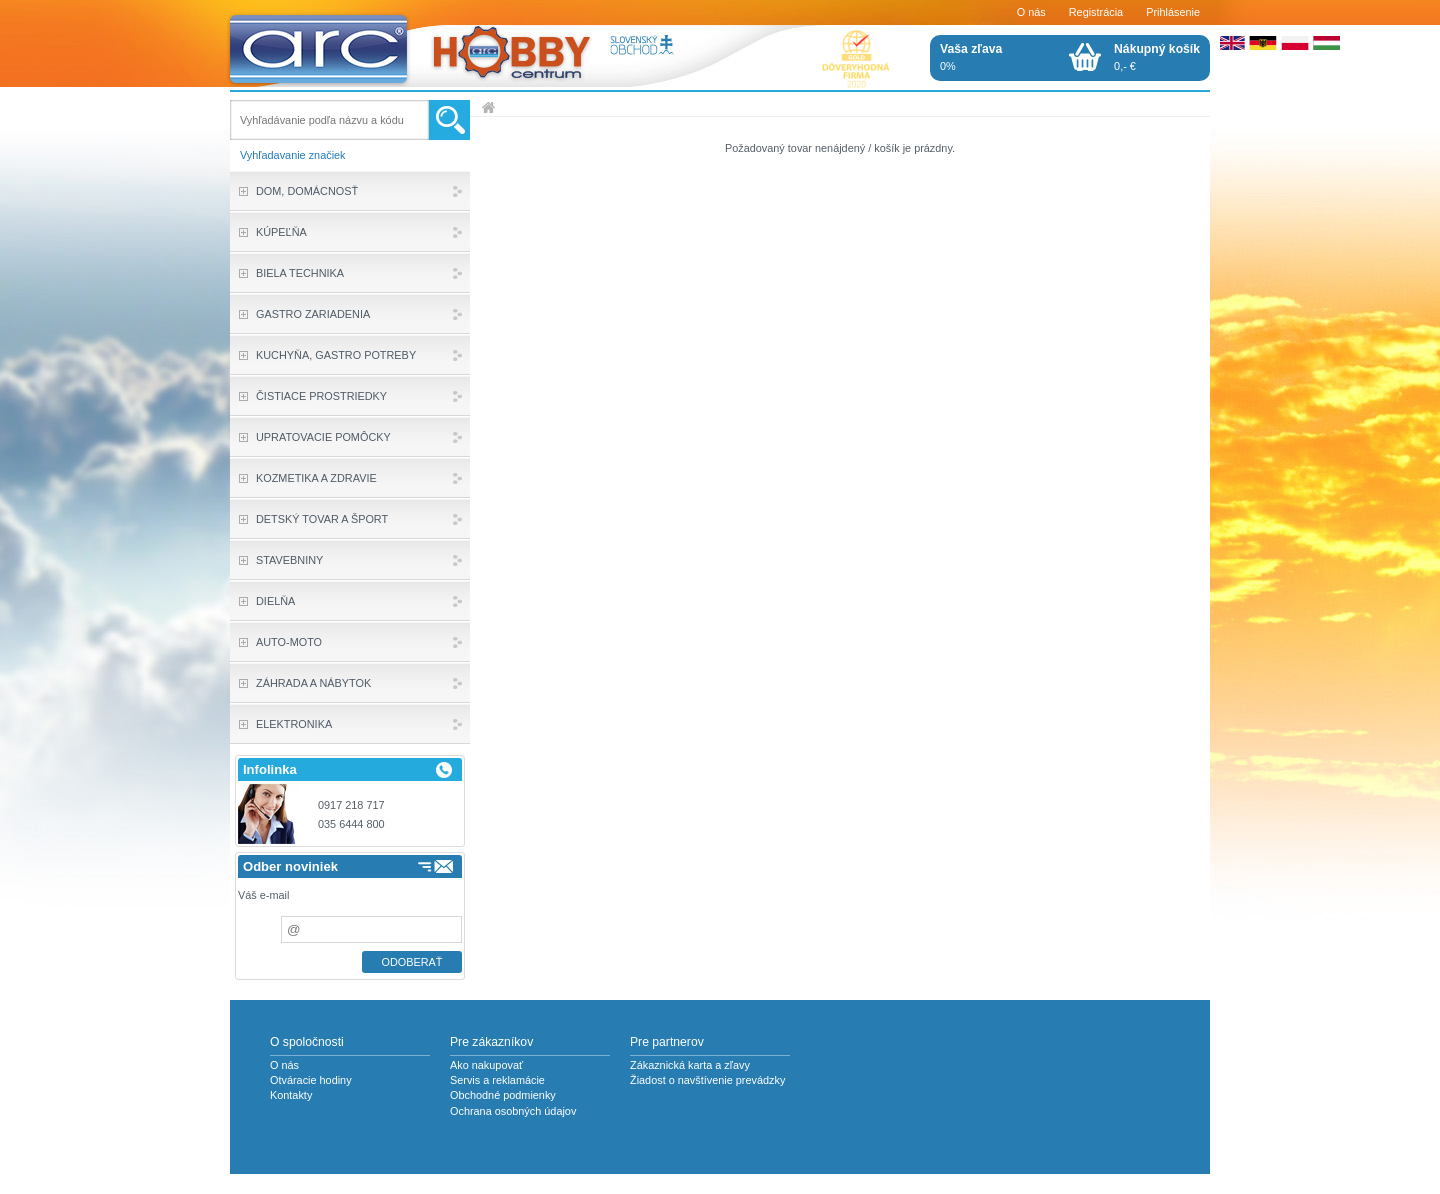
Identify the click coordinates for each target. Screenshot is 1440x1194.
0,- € (1157, 57)
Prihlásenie (1173, 12)
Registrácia (1096, 12)
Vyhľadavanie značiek (293, 155)
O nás (1031, 12)
